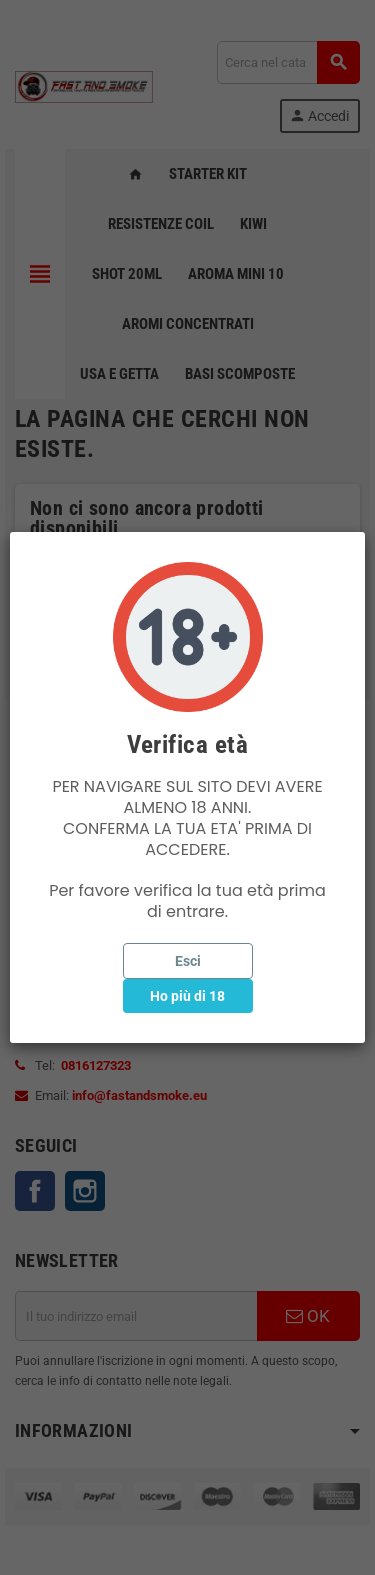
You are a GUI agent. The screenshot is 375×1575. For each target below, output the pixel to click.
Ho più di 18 (187, 996)
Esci (188, 961)
